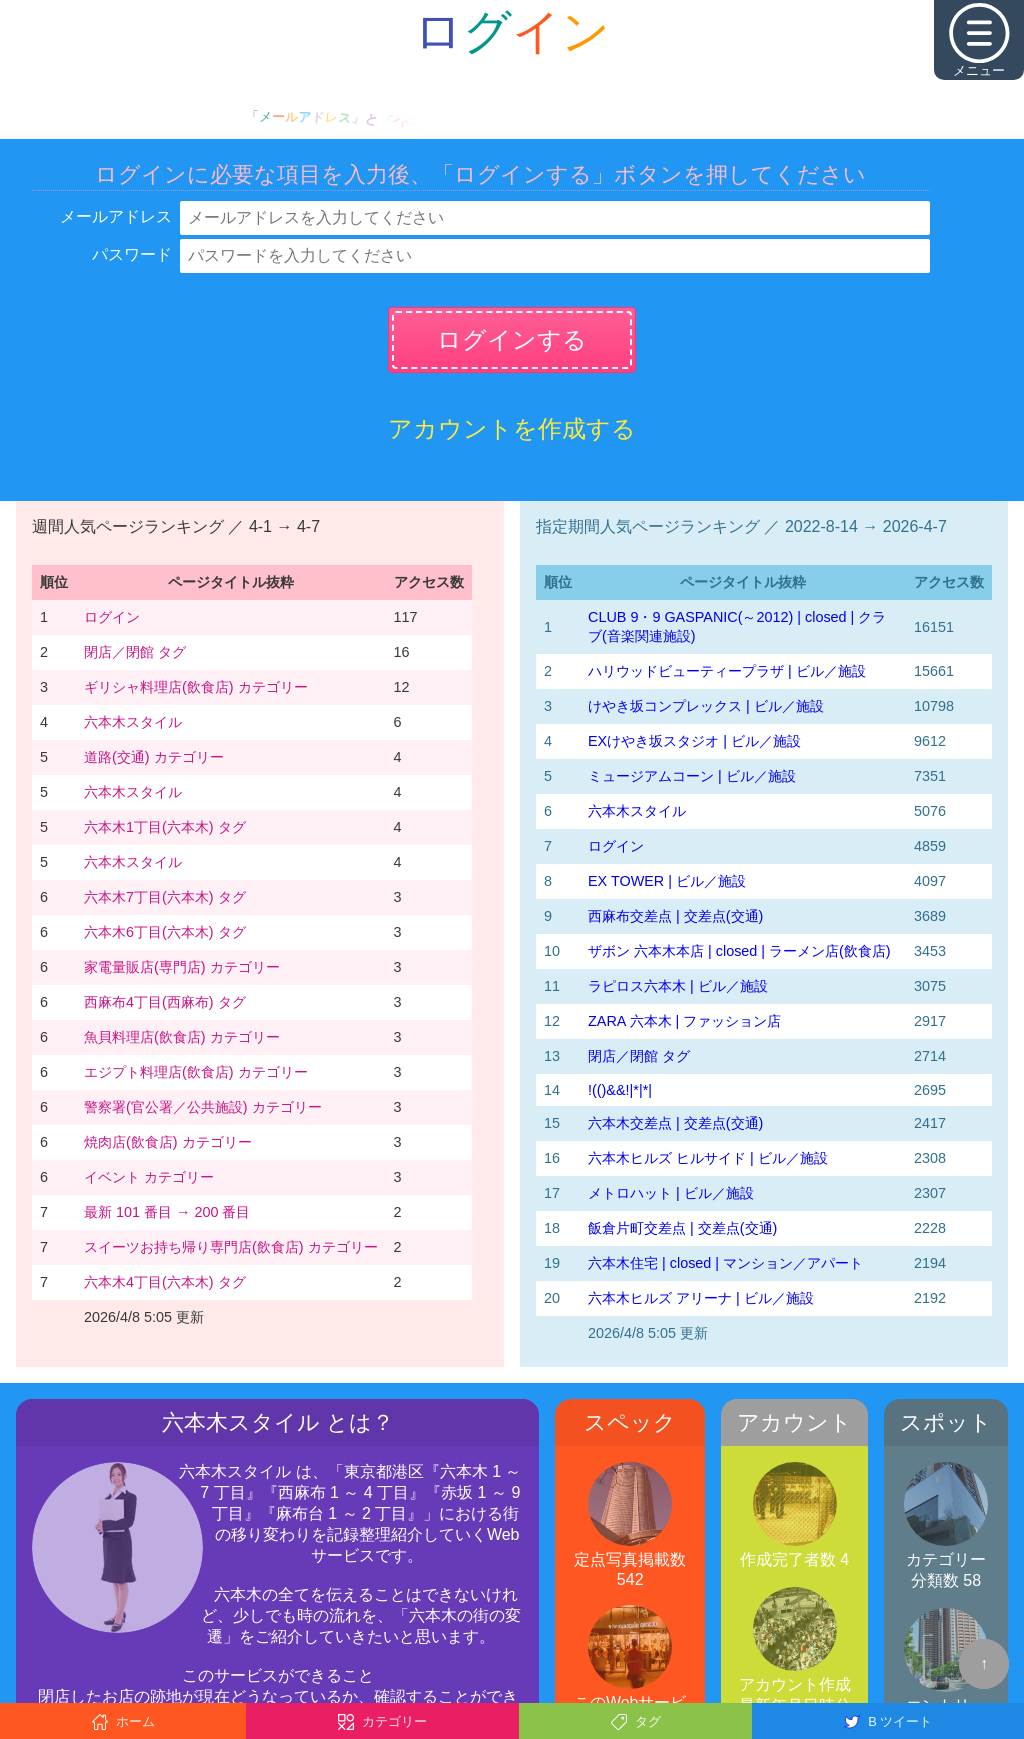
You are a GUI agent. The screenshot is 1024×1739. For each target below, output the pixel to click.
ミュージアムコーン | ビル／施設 (692, 776)
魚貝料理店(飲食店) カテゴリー (182, 1037)
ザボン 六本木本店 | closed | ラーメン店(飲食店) (739, 951)
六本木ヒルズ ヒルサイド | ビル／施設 (708, 1158)
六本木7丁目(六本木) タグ (165, 897)
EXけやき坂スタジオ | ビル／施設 (694, 741)
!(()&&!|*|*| (620, 1090)
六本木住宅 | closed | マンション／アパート (725, 1263)
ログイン (112, 617)
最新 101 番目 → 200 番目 (167, 1212)
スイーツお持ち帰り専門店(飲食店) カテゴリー (231, 1247)
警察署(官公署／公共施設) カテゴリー (203, 1107)
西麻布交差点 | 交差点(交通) (675, 916)
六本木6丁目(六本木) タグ (165, 932)
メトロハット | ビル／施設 (671, 1193)
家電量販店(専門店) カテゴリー (182, 967)
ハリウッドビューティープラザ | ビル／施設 (727, 671)
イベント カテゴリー (149, 1177)
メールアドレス (116, 216)
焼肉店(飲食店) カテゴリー (168, 1142)
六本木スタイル (133, 722)
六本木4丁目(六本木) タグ (165, 1282)
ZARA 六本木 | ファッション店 (684, 1021)
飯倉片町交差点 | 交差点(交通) (682, 1228)
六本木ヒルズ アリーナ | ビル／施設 (701, 1298)
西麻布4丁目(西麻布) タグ (165, 1002)
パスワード (132, 254)
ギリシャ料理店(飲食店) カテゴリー (196, 687)
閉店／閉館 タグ (135, 652)
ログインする (512, 339)
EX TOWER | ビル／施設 (667, 881)
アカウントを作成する (512, 428)
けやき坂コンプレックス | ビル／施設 (706, 706)
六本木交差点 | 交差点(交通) (675, 1123)
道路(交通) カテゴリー (154, 757)
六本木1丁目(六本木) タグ (165, 827)
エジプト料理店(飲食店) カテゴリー (196, 1072)
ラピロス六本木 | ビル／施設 (678, 986)
